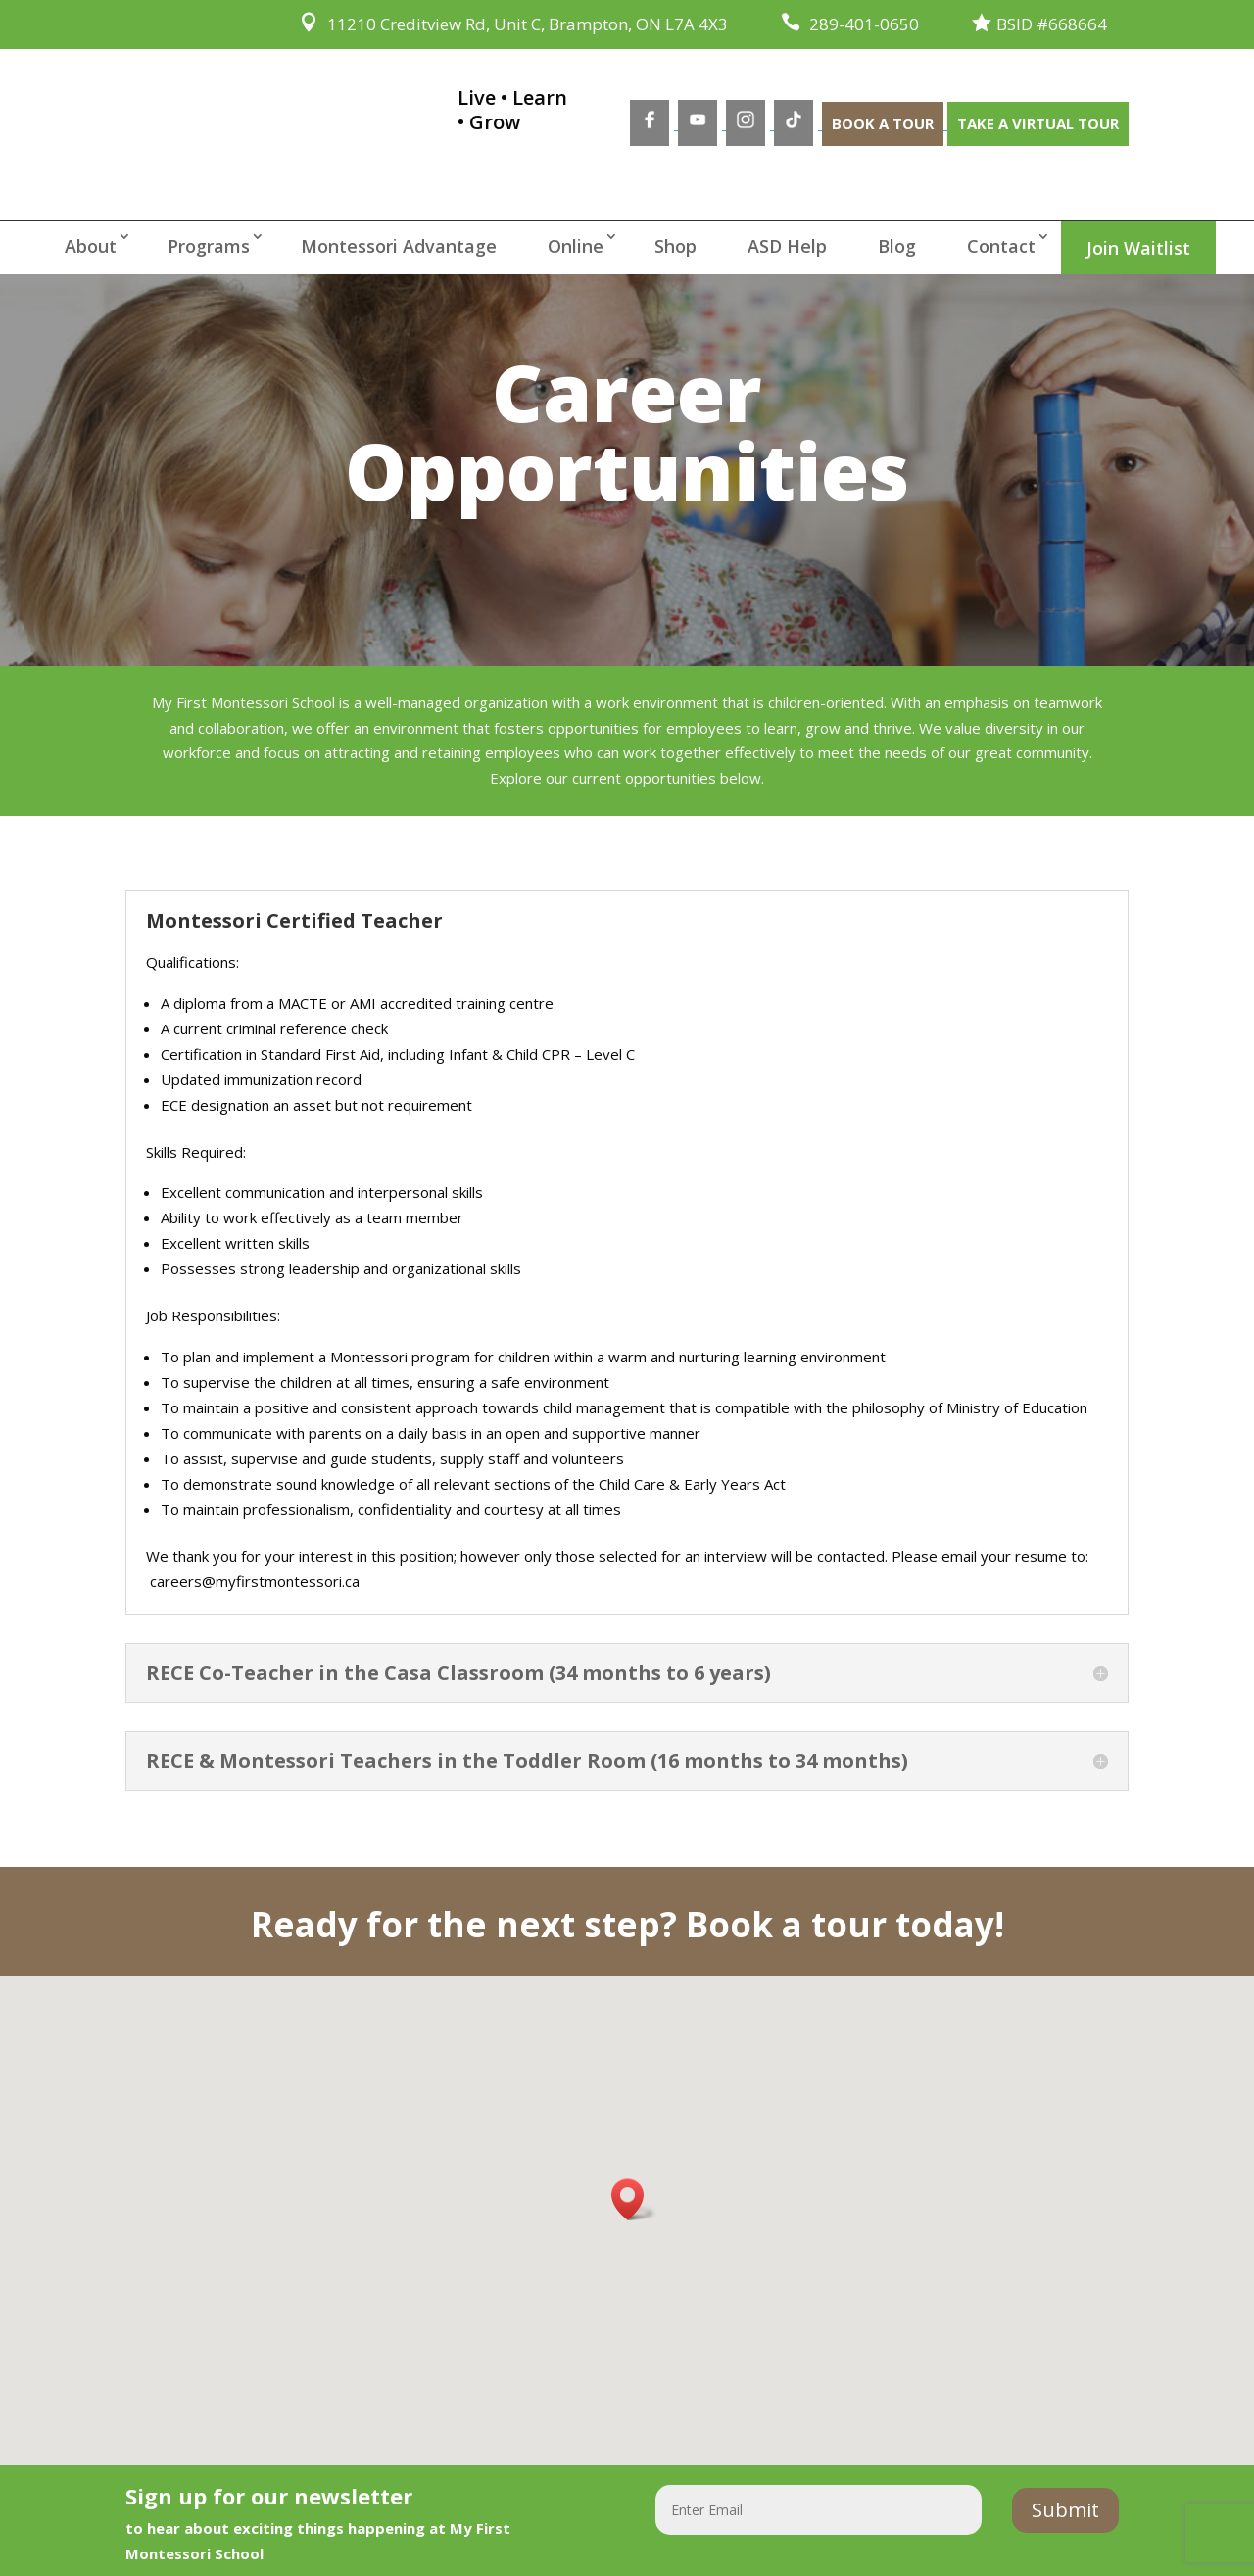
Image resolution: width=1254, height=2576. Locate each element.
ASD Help (787, 246)
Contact (1001, 246)
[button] (633, 2199)
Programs (209, 246)
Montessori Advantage (399, 246)
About (91, 246)
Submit (1065, 2510)
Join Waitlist (1138, 248)
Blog (897, 246)
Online (575, 246)
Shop (675, 246)
